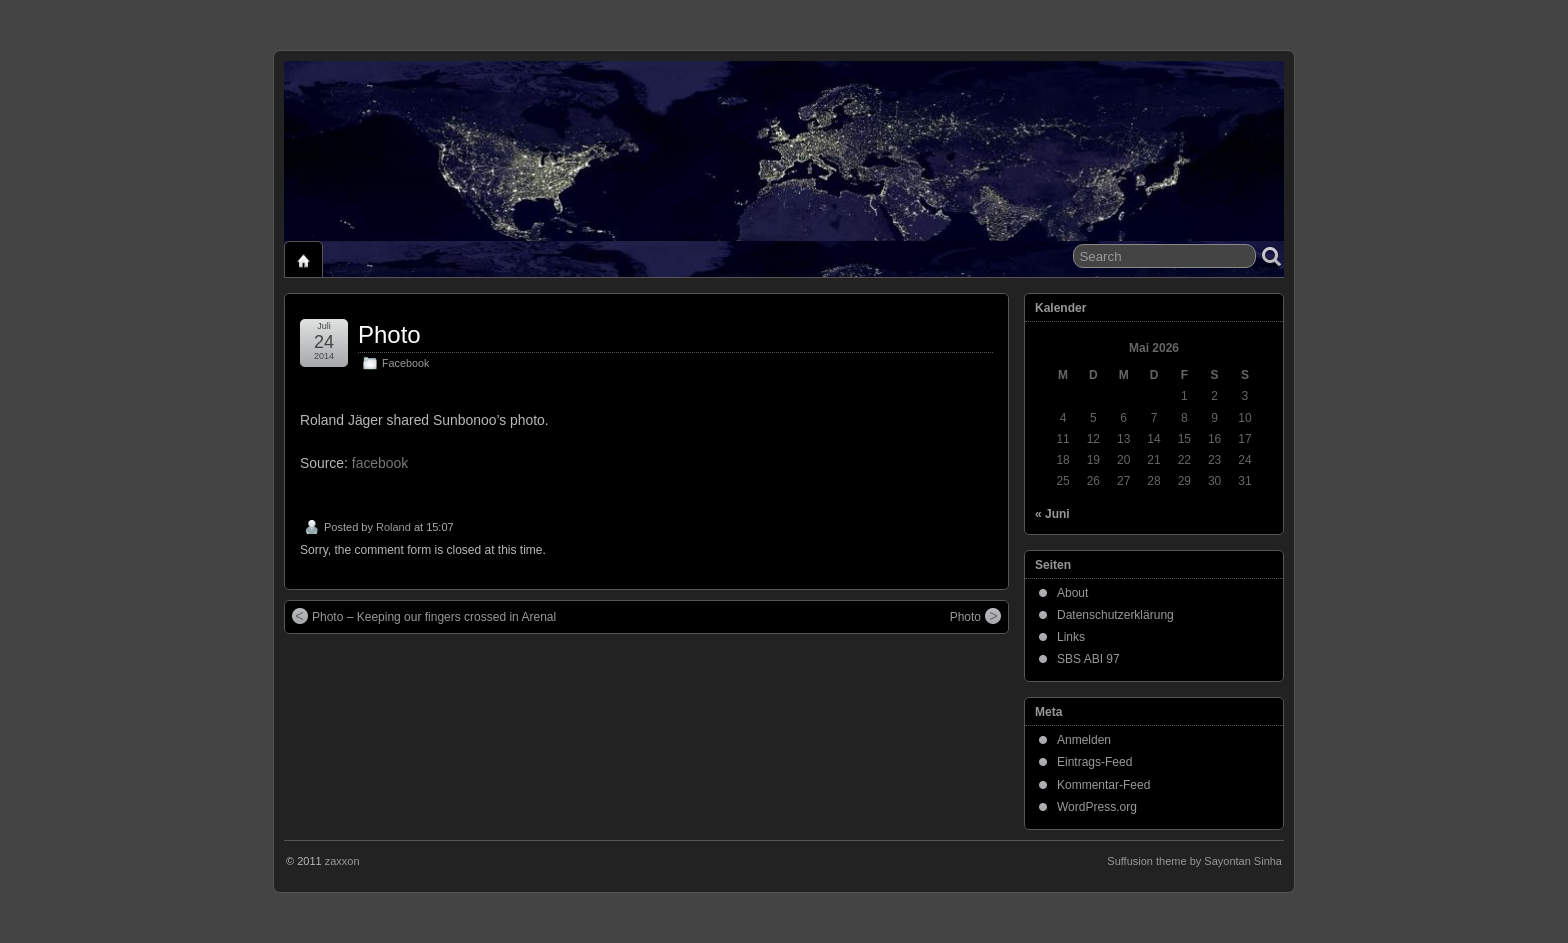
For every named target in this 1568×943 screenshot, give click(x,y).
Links (1071, 637)
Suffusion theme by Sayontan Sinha (1194, 861)
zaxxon (342, 861)
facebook (380, 463)
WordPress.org (1097, 807)
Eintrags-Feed (1094, 762)
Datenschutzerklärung (1115, 615)
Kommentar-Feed (1103, 785)
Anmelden (1084, 740)
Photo (389, 334)
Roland (393, 527)
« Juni (1052, 514)
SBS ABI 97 (1088, 659)
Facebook (405, 363)
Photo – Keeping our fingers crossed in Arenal (424, 616)
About (1072, 593)
